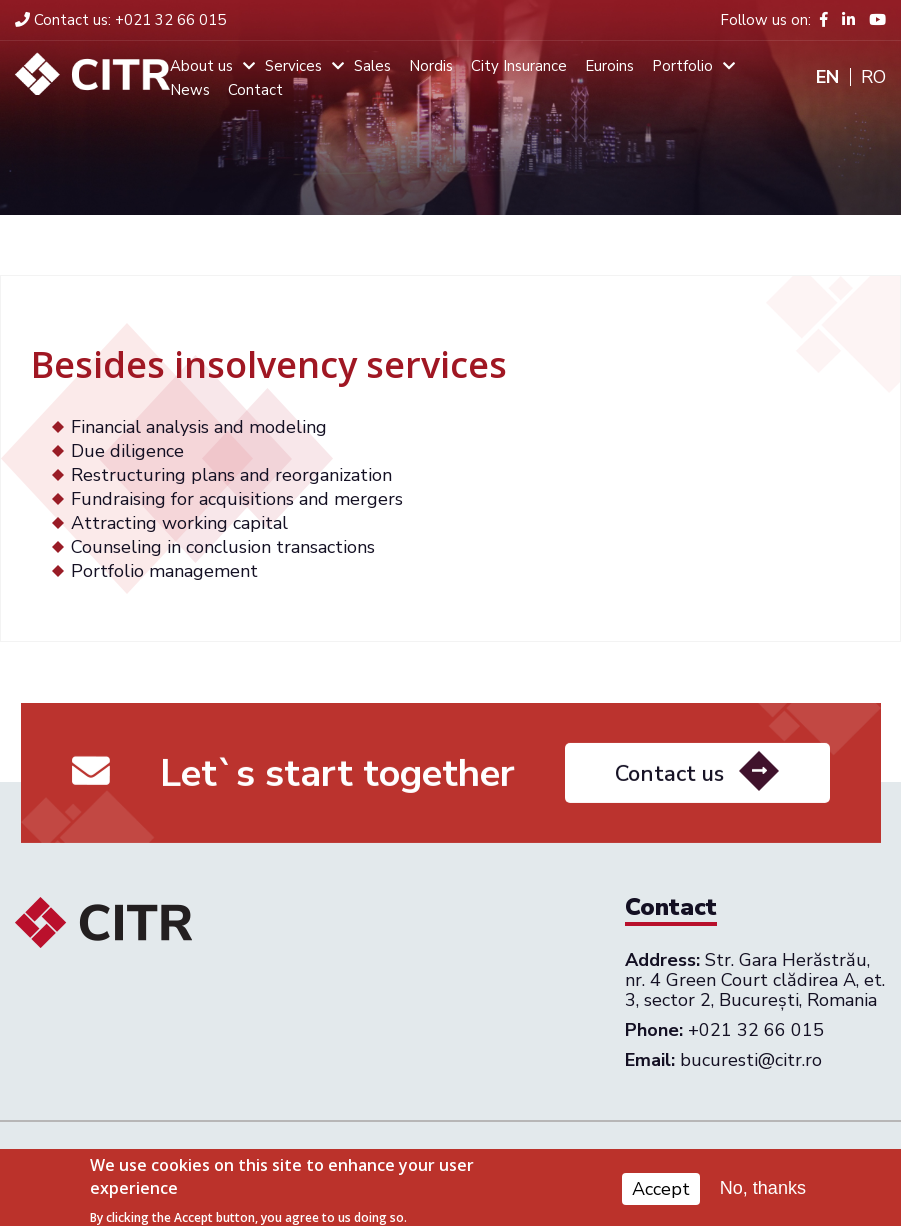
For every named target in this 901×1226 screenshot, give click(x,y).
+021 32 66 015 (120, 20)
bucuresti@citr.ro (751, 1060)
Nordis (431, 66)
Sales (372, 66)
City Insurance (519, 66)
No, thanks (763, 1192)
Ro (873, 77)
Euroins (609, 66)
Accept (661, 1192)
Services (293, 66)
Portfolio (682, 66)
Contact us (669, 781)
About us (201, 66)
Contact (255, 90)
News (190, 90)
